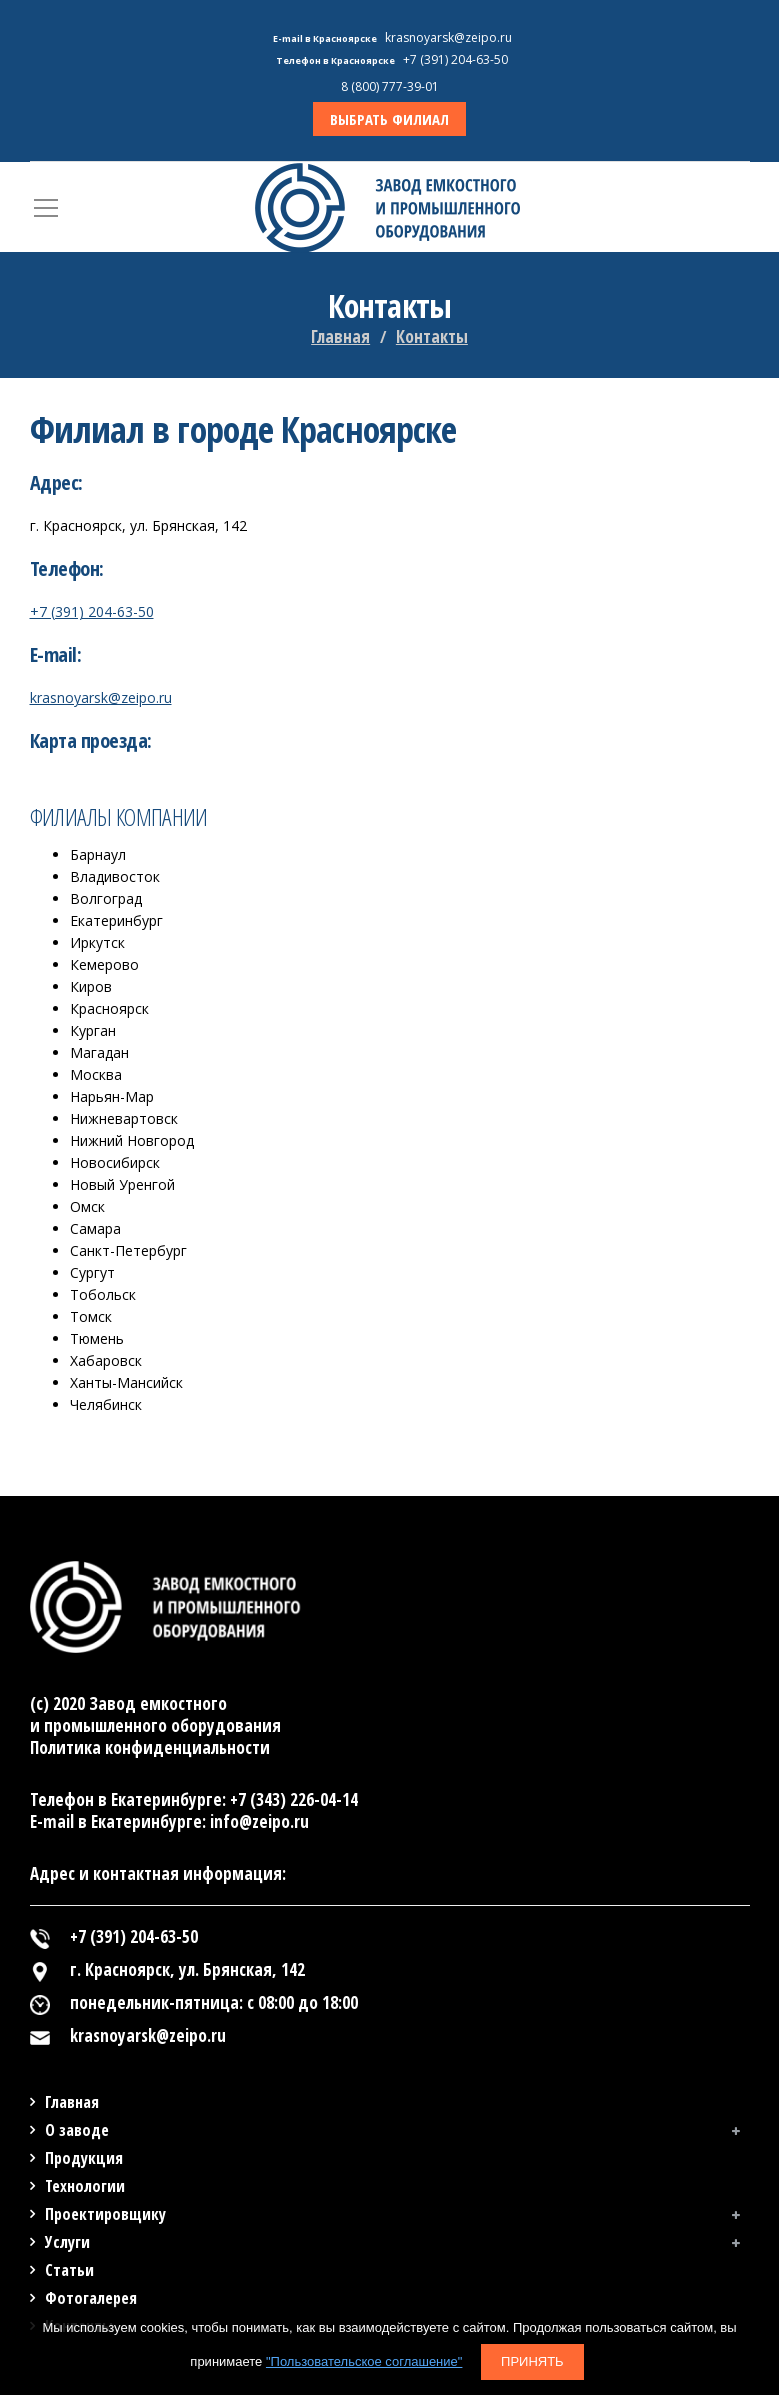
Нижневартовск (124, 1118)
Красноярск (109, 1008)
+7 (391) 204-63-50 (92, 611)
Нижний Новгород (132, 1140)
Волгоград (106, 898)
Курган (93, 1030)
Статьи (69, 2270)
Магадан (99, 1052)
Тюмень (97, 1338)
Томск (91, 1316)
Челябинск (106, 1404)
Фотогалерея (91, 2298)
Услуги (67, 2242)
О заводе (77, 2130)
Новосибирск (115, 1162)
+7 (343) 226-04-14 (294, 1799)
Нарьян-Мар (112, 1096)
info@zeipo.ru (259, 1821)
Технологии (85, 2186)
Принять (532, 2361)
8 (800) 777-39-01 (390, 86)
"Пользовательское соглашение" (364, 2361)
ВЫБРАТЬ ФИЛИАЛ (389, 119)
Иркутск (97, 942)
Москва (96, 1074)
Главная (340, 336)
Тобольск (103, 1294)
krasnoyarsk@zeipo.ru (101, 697)
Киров (91, 986)
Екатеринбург (116, 920)
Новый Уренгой (122, 1184)
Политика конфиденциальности (150, 1747)
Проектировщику (105, 2214)
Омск (87, 1206)
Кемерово (104, 964)
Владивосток (115, 876)
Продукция (84, 2158)
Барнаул (98, 854)
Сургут (92, 1272)
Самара (95, 1228)
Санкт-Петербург (128, 1250)
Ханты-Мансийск (126, 1382)
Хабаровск (106, 1360)
